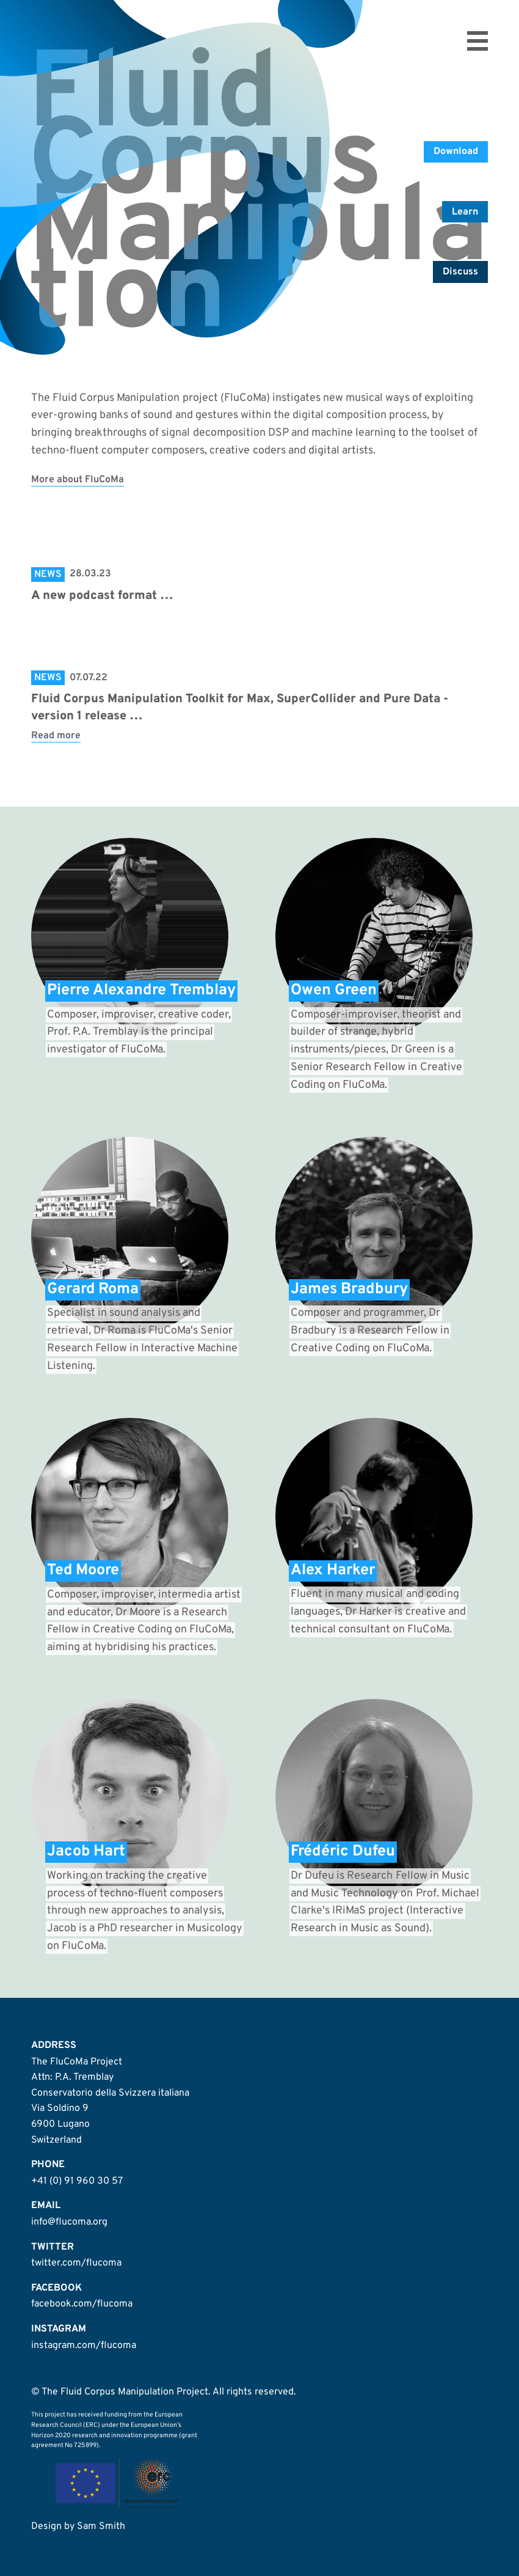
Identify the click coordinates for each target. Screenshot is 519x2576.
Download (456, 151)
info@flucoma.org (69, 2222)
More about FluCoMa (77, 480)
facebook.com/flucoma (81, 2304)
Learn (465, 212)
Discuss (460, 272)
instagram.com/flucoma (83, 2345)
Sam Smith (101, 2526)
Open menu (477, 41)
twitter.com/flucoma (76, 2263)
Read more (56, 736)
